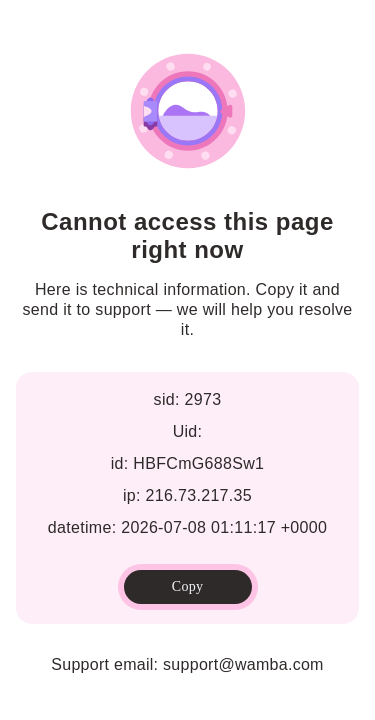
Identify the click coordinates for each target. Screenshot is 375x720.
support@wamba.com (243, 664)
